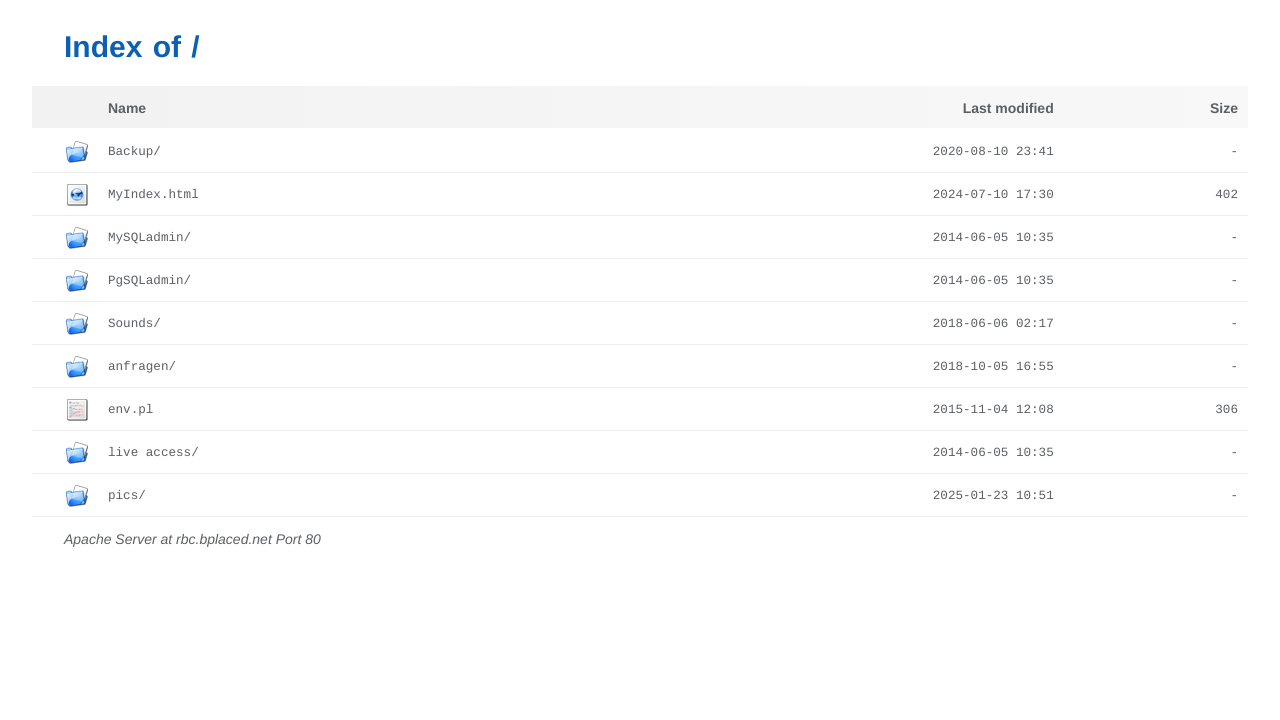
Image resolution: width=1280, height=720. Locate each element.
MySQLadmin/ (149, 238)
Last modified (1008, 108)
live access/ (153, 453)
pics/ (127, 496)
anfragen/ (142, 367)
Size (1224, 108)
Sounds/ (134, 324)
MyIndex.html (153, 195)
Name (127, 108)
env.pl (130, 410)
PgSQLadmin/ (149, 281)
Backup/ (134, 152)
